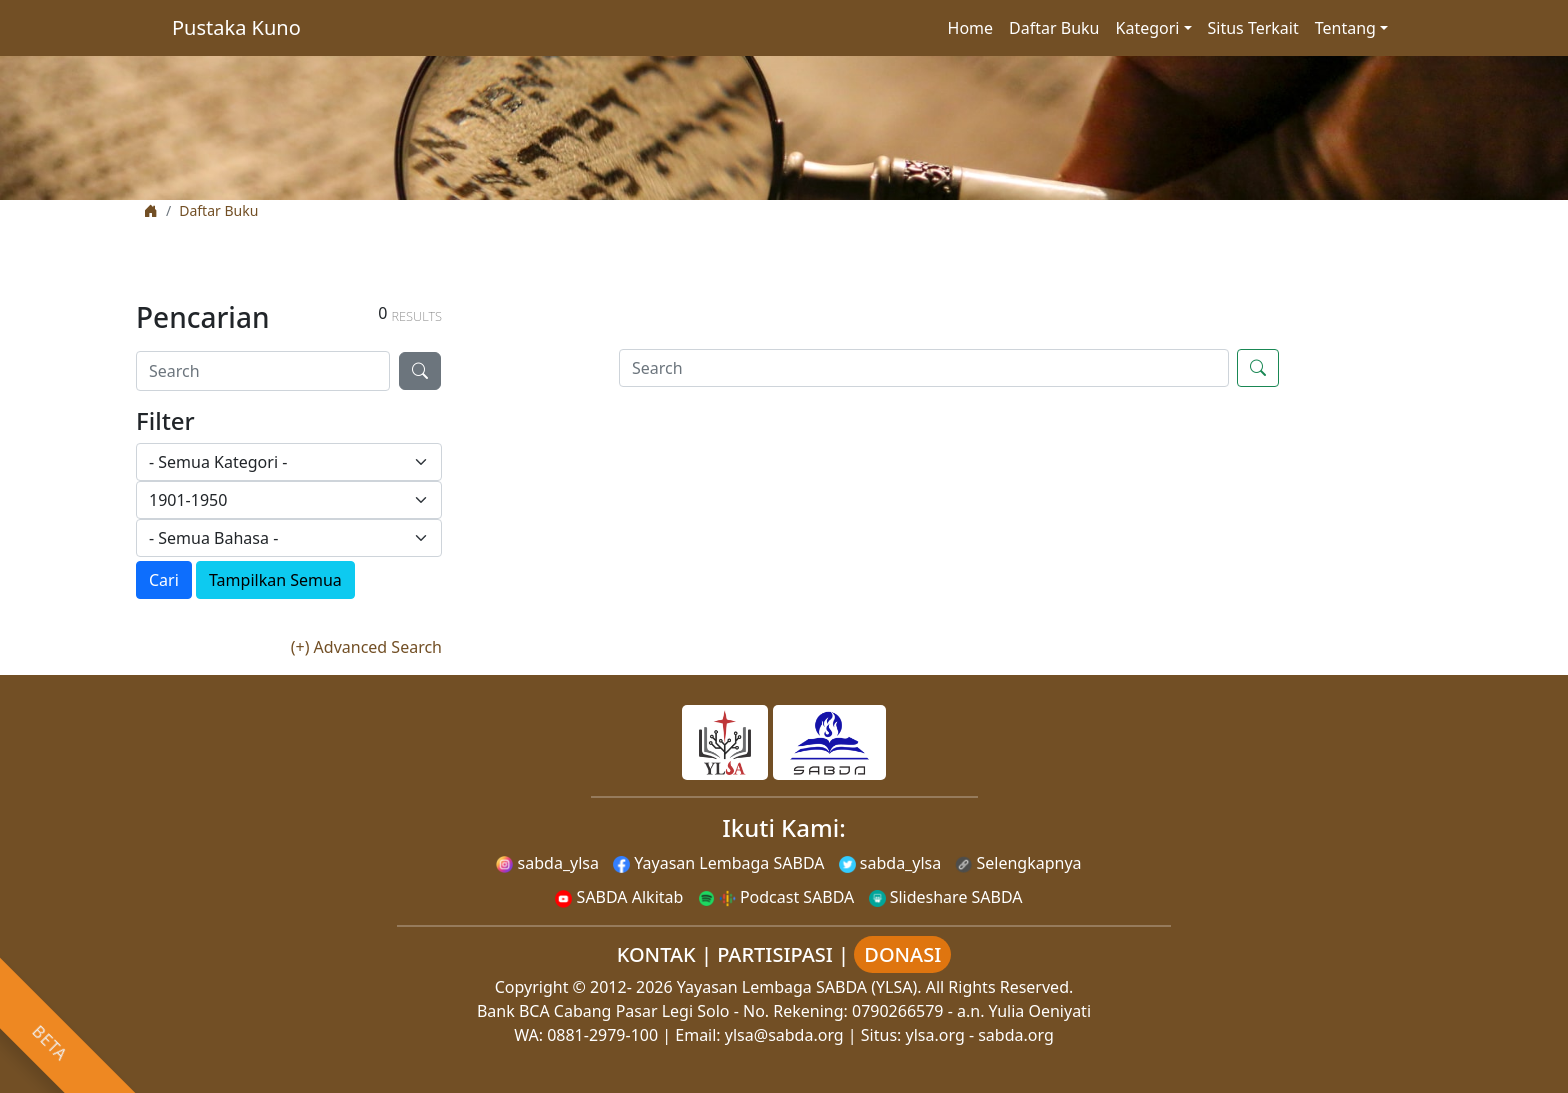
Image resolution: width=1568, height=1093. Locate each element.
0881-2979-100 (602, 1035)
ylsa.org (935, 1035)
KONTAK (656, 954)
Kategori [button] (1148, 28)
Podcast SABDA (776, 897)
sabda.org (1016, 1035)
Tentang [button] (1345, 28)
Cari (164, 580)
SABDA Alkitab (619, 897)
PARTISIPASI (775, 954)
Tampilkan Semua (275, 580)
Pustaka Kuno (236, 27)
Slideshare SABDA (946, 897)
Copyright (532, 987)
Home (971, 28)
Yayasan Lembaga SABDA (718, 863)
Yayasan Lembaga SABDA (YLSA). (799, 987)
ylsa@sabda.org (784, 1035)
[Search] (263, 371)
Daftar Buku (1054, 28)
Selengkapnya (1018, 863)
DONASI (902, 954)
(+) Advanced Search (366, 647)
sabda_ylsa (547, 863)
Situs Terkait (1253, 28)
